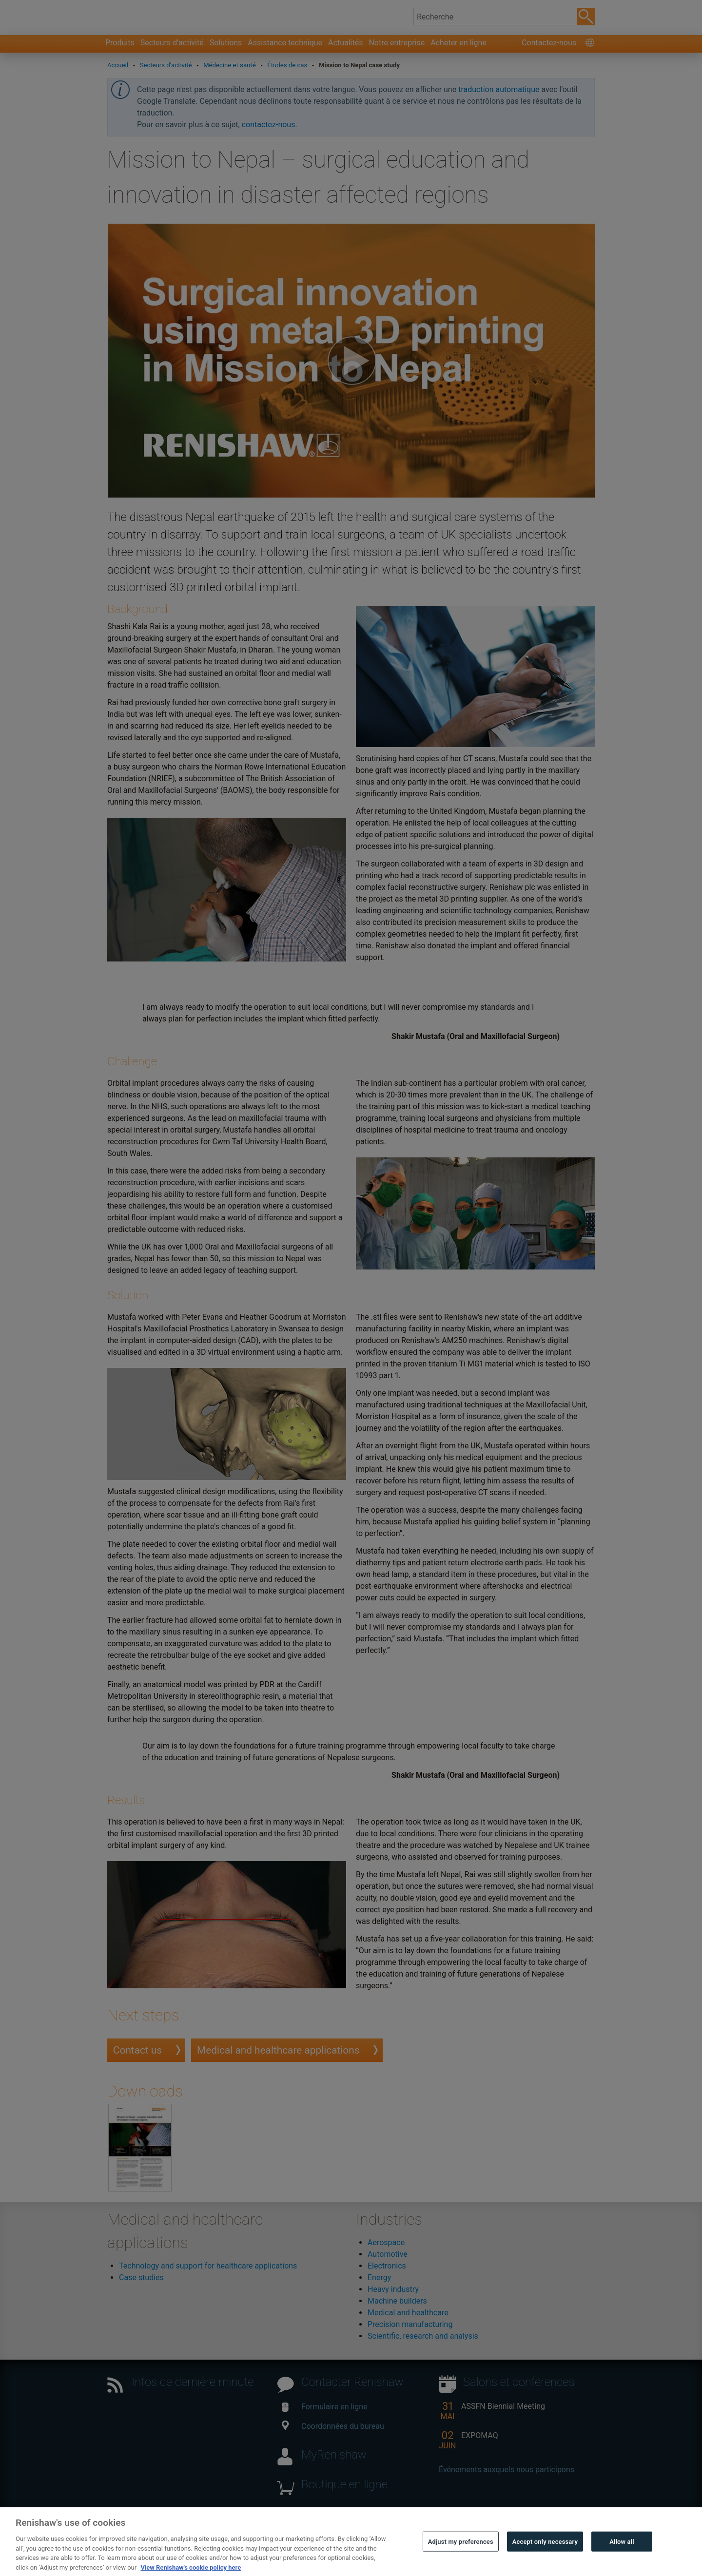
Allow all (621, 2557)
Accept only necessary (545, 2557)
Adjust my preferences (460, 2557)
